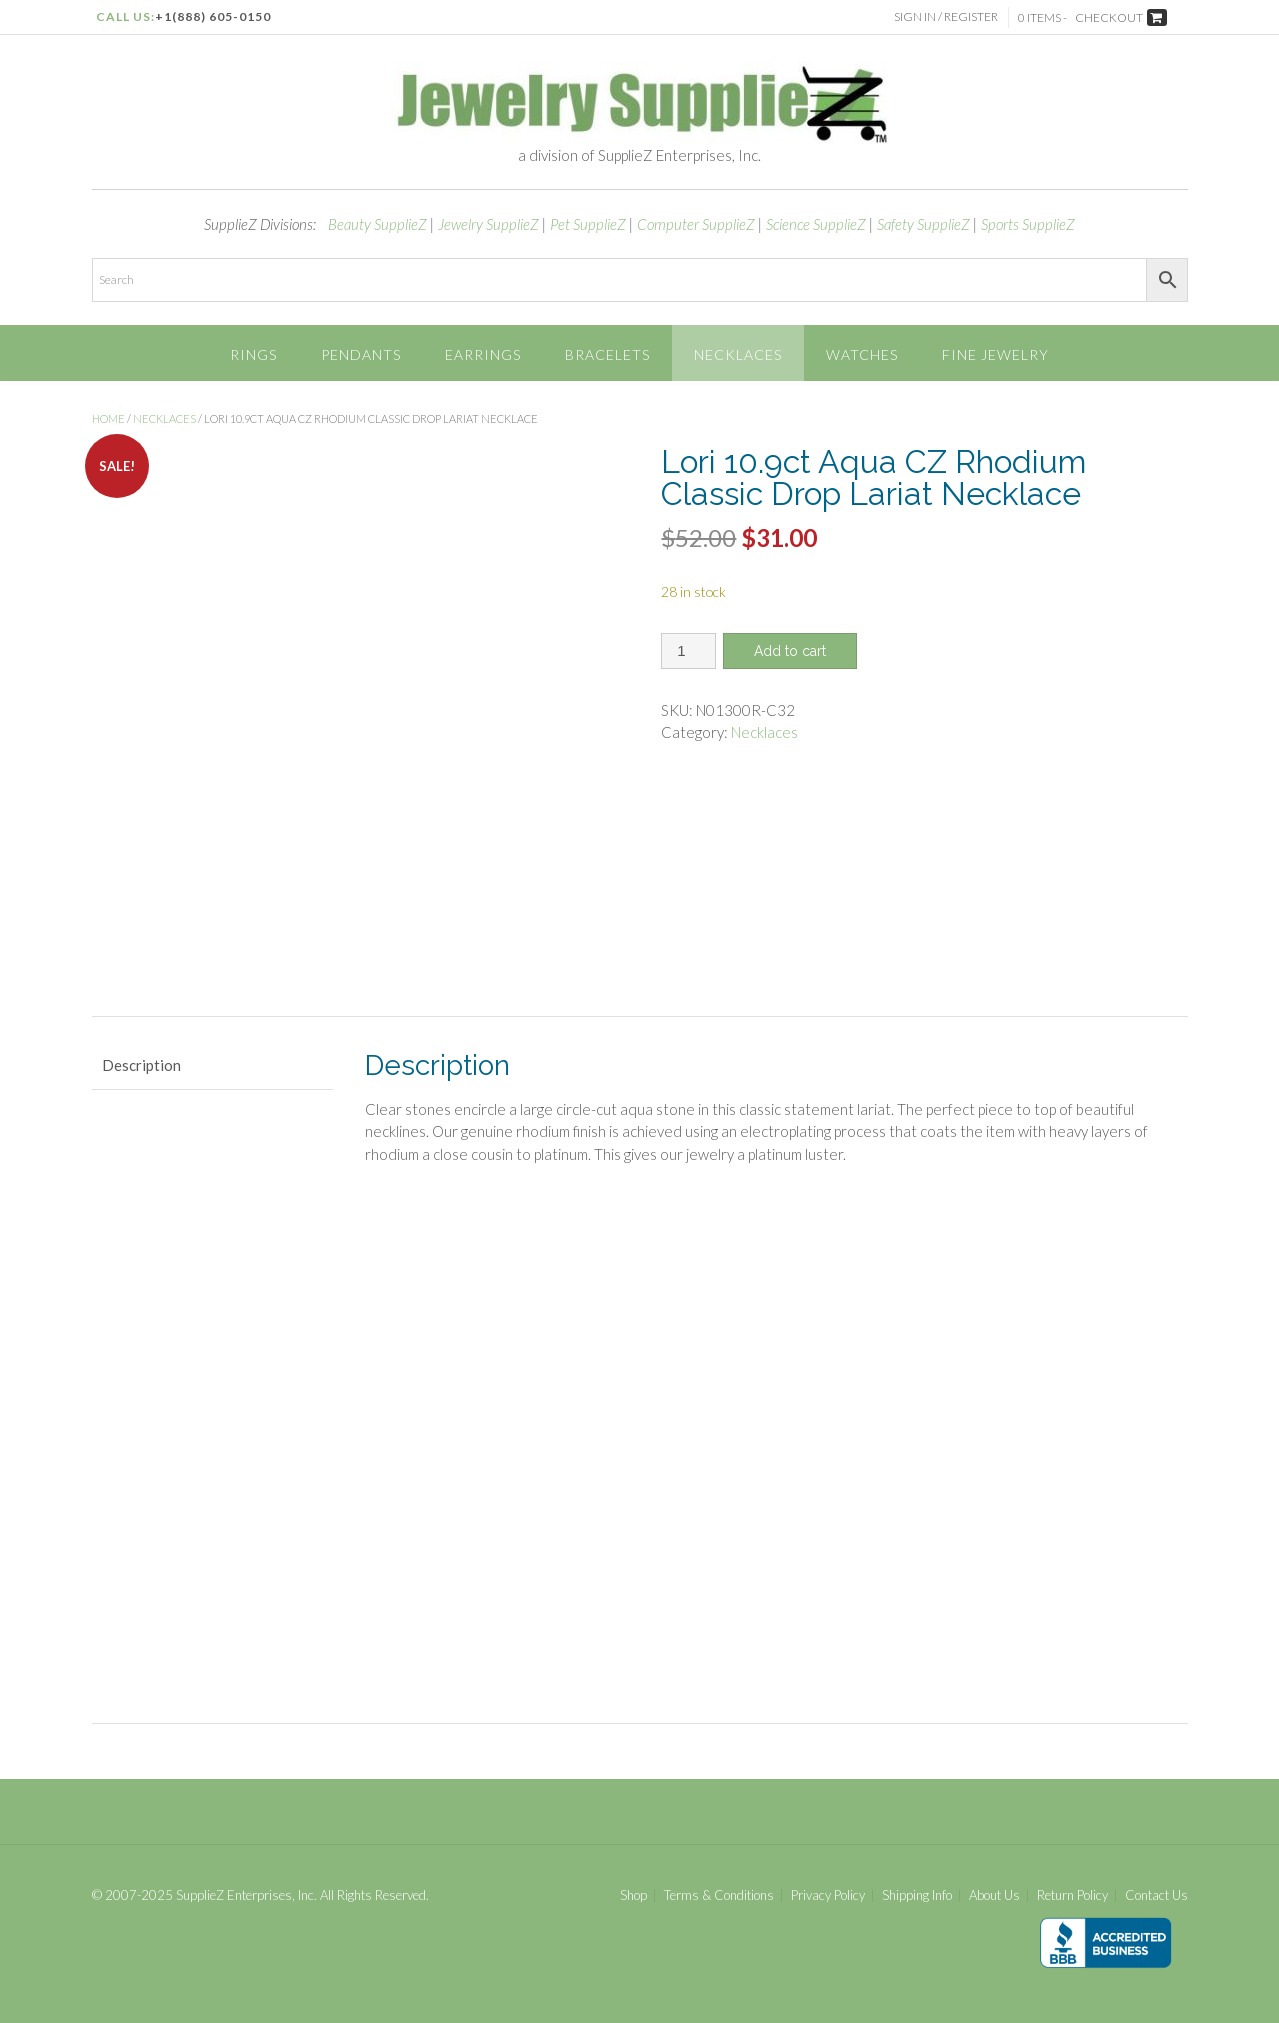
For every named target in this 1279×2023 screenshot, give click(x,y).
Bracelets (607, 354)
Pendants (361, 354)
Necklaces (738, 354)
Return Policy (1072, 1895)
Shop (633, 1895)
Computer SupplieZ (696, 224)
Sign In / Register (946, 16)
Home (108, 418)
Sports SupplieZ (1028, 224)
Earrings (483, 354)
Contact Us (1156, 1895)
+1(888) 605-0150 (213, 16)
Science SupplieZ (816, 224)
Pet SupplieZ (588, 224)
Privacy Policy (828, 1895)
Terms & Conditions (719, 1895)
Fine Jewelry (995, 354)
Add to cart (790, 651)
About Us (994, 1895)
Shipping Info (917, 1895)
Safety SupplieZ (923, 224)
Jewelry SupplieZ (488, 224)
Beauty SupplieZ (377, 224)
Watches (862, 354)
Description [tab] (141, 1065)
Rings (253, 354)
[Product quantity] (688, 651)
